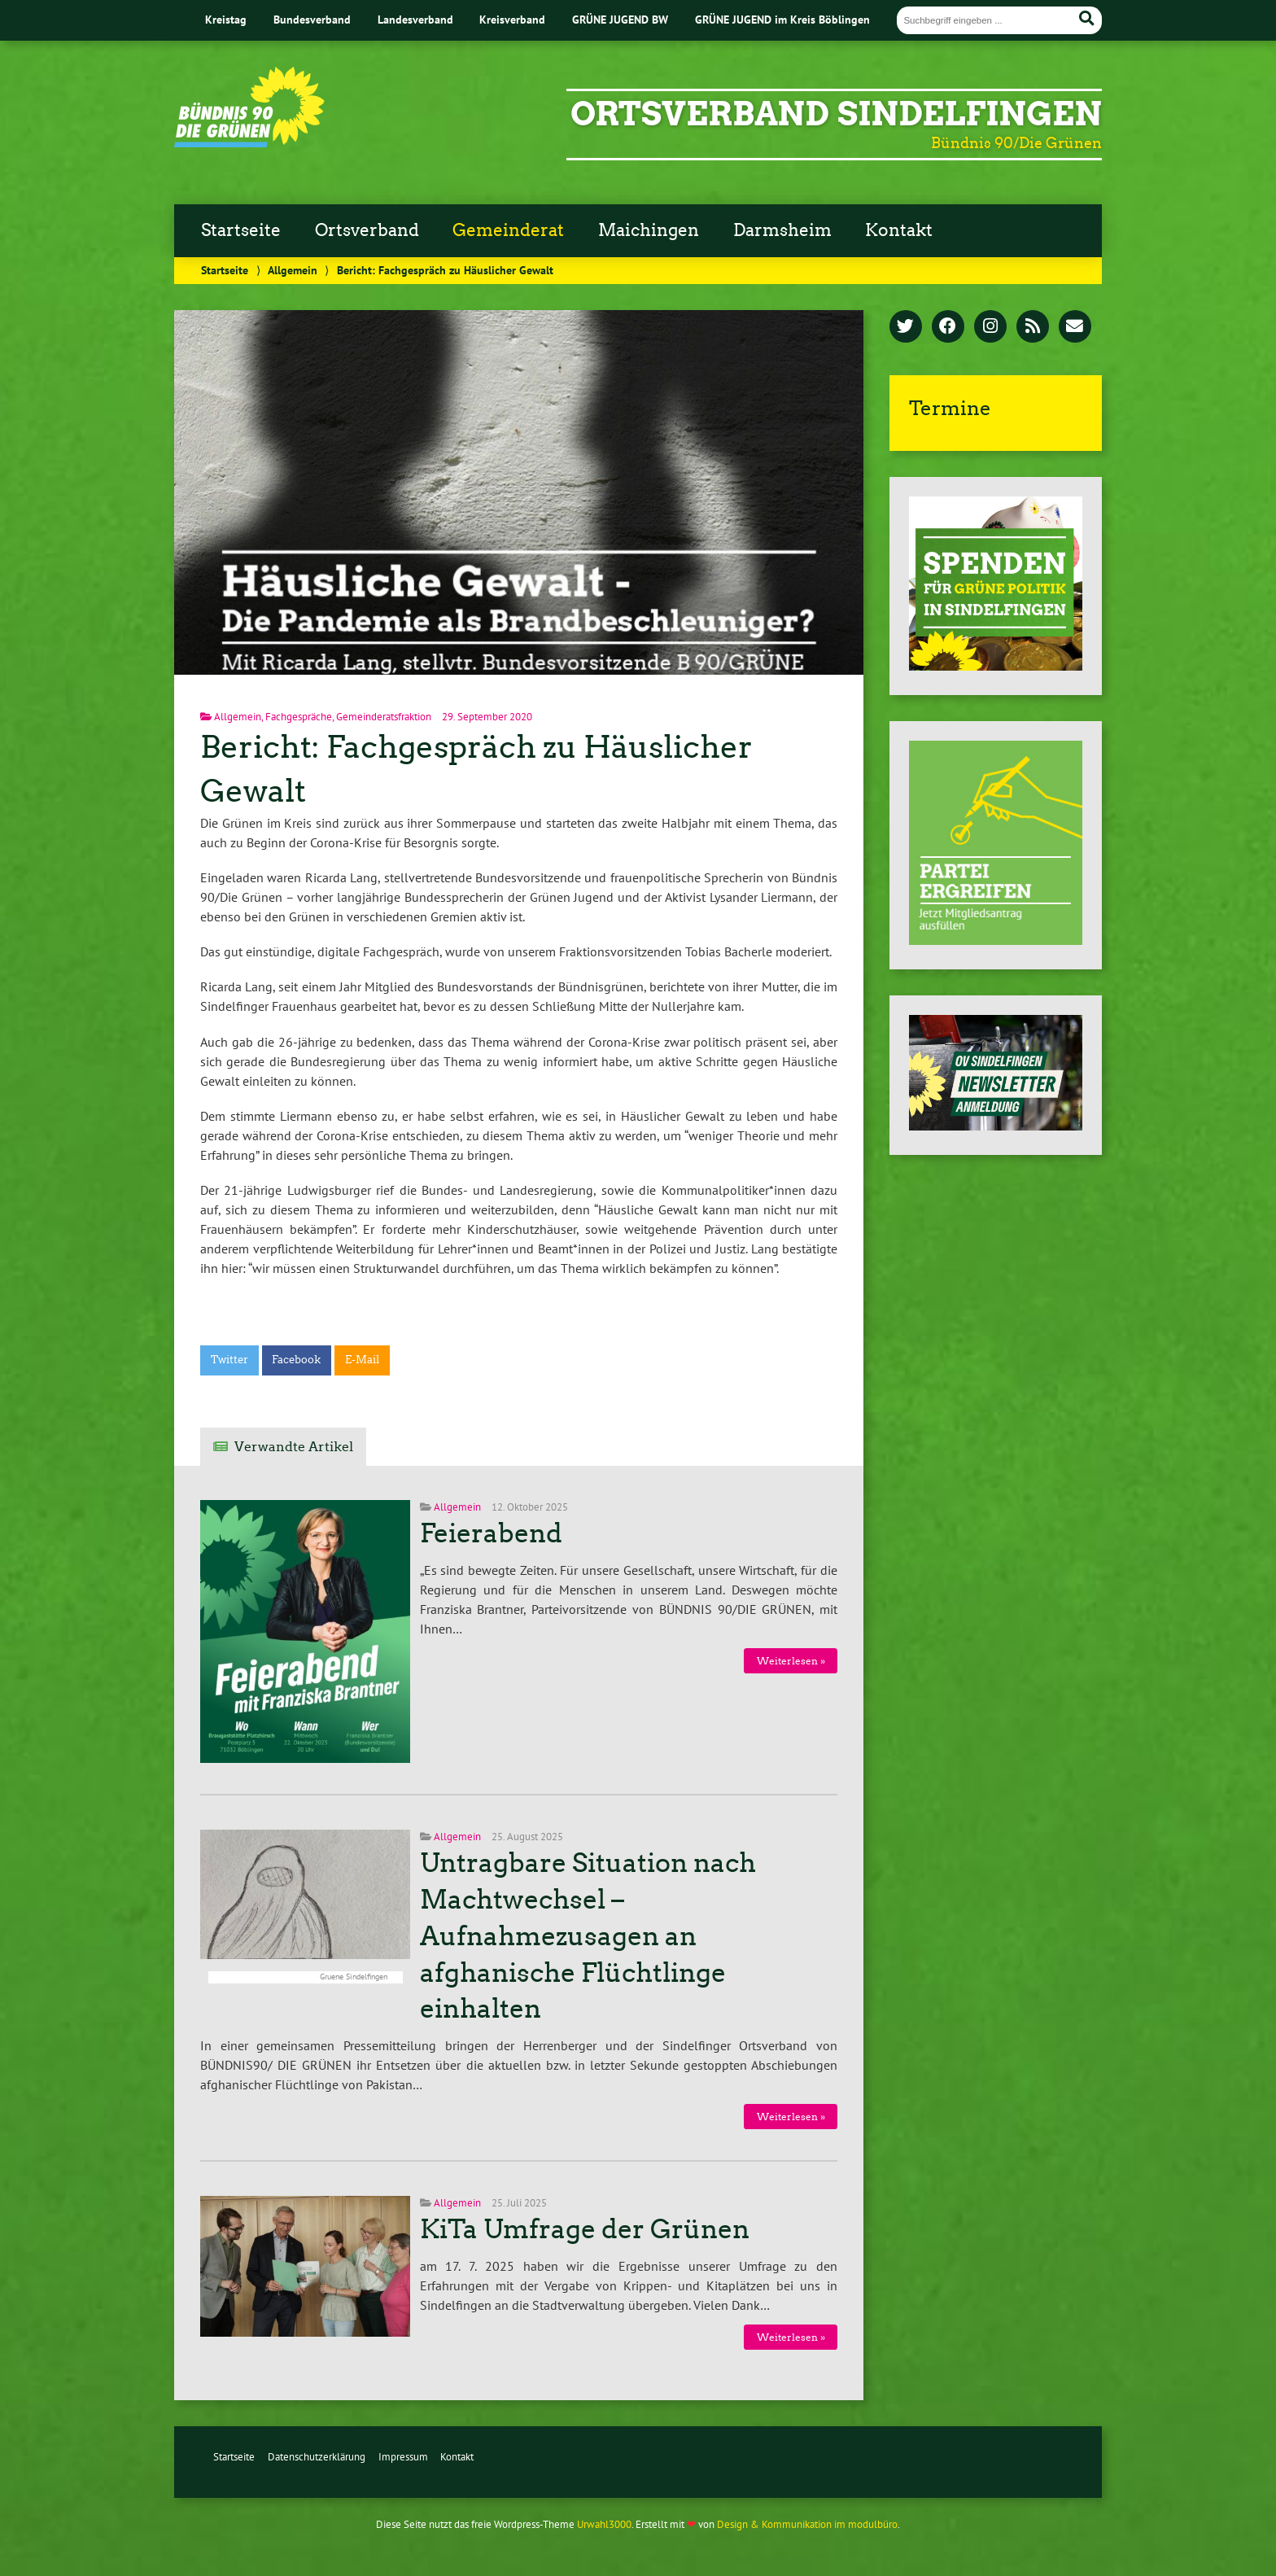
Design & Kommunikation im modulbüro (807, 2524)
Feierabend (491, 1533)
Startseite (241, 230)
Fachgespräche (298, 717)
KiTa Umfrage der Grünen (584, 2229)
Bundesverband (312, 19)
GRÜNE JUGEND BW (620, 19)
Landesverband (415, 19)
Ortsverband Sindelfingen (836, 113)
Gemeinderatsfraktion (383, 717)
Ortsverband (367, 230)
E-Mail (362, 1360)
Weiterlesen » (791, 1661)
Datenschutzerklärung (316, 2457)
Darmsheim (782, 230)
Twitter (229, 1360)
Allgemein (292, 270)
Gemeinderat (508, 230)
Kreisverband (512, 19)
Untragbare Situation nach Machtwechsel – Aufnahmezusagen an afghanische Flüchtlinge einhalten (588, 1936)
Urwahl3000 (604, 2524)
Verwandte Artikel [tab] (293, 1446)
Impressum (403, 2457)
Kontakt (899, 230)
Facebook (296, 1360)
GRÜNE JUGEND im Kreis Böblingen (782, 19)
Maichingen (648, 230)
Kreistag (226, 19)
